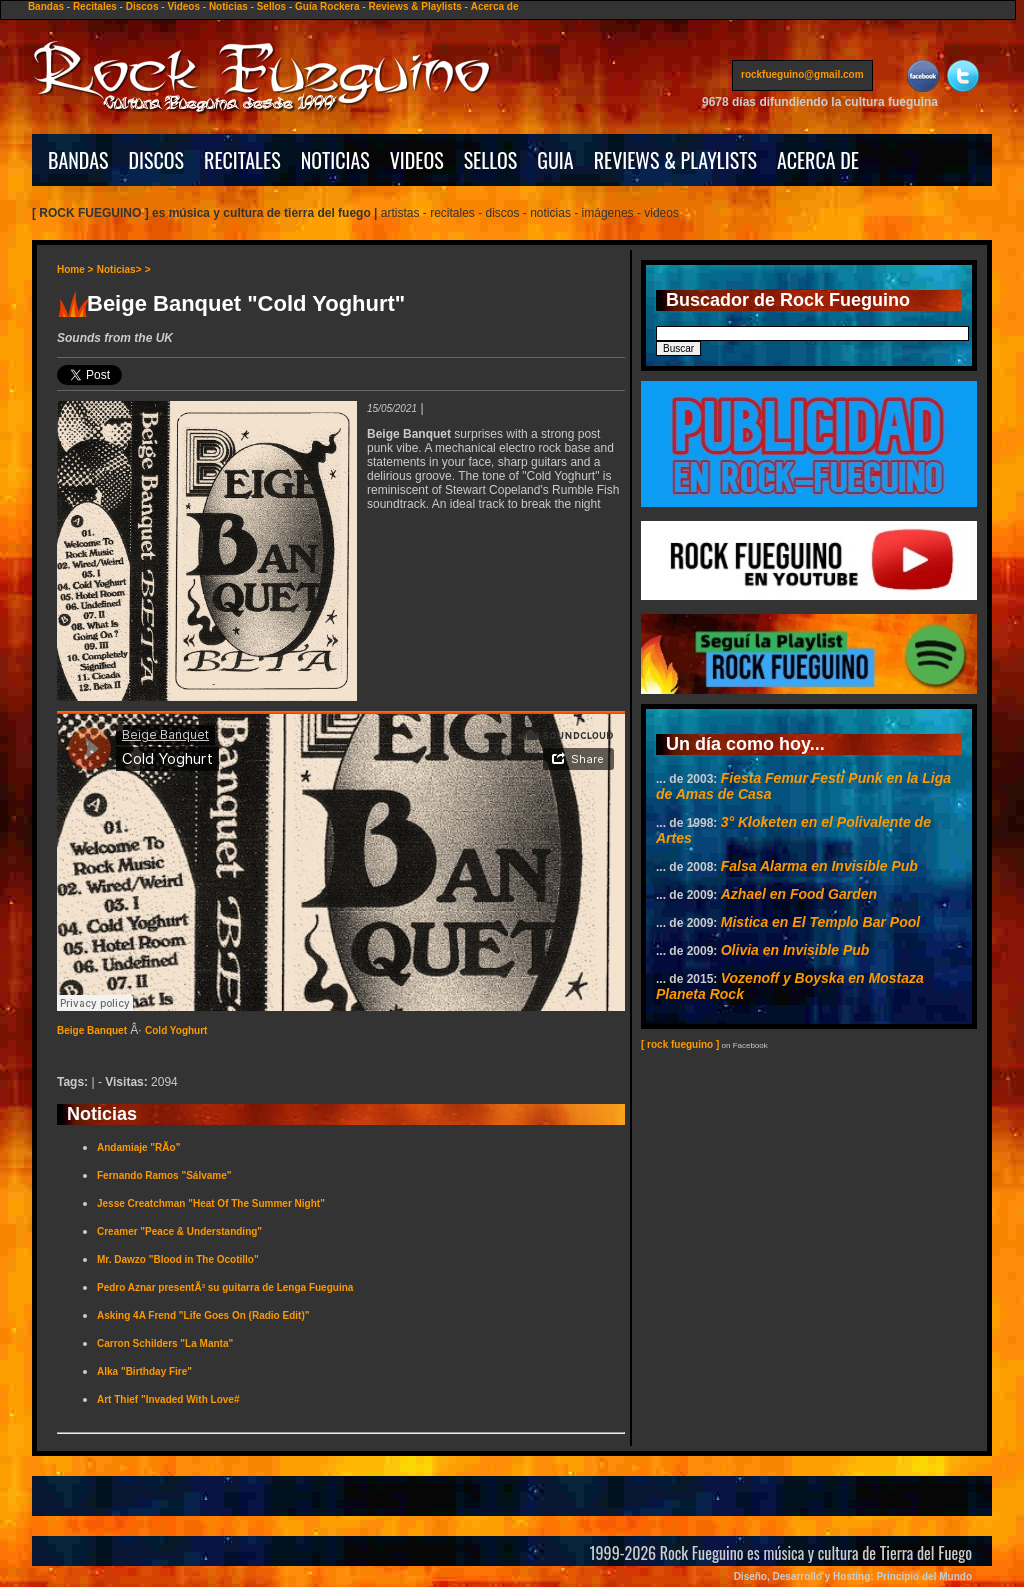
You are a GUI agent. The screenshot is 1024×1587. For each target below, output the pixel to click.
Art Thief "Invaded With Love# (168, 1399)
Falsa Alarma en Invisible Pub (819, 866)
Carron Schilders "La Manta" (165, 1343)
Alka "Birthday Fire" (144, 1371)
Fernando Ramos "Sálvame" (164, 1175)
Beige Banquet (92, 1030)
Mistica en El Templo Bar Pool (820, 922)
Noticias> (119, 269)
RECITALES (242, 160)
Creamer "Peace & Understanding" (179, 1231)
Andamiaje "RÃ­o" (138, 1147)
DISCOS (157, 160)
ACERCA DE (818, 160)
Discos (142, 6)
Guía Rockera (327, 6)
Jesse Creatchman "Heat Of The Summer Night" (211, 1203)
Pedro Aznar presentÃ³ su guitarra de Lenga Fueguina (225, 1287)
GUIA (555, 160)
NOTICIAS (335, 160)
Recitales (95, 6)
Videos (183, 6)
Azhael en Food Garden (799, 894)
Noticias (228, 6)
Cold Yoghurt (176, 1030)
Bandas (46, 6)
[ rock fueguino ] (680, 1044)
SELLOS (491, 160)
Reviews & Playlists (414, 6)
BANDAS (78, 160)
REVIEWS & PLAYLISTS (675, 160)
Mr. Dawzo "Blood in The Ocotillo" (178, 1259)
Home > (75, 269)
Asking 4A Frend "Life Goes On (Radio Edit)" (203, 1315)
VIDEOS (417, 160)
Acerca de (495, 6)
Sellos (271, 6)
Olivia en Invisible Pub (795, 950)
